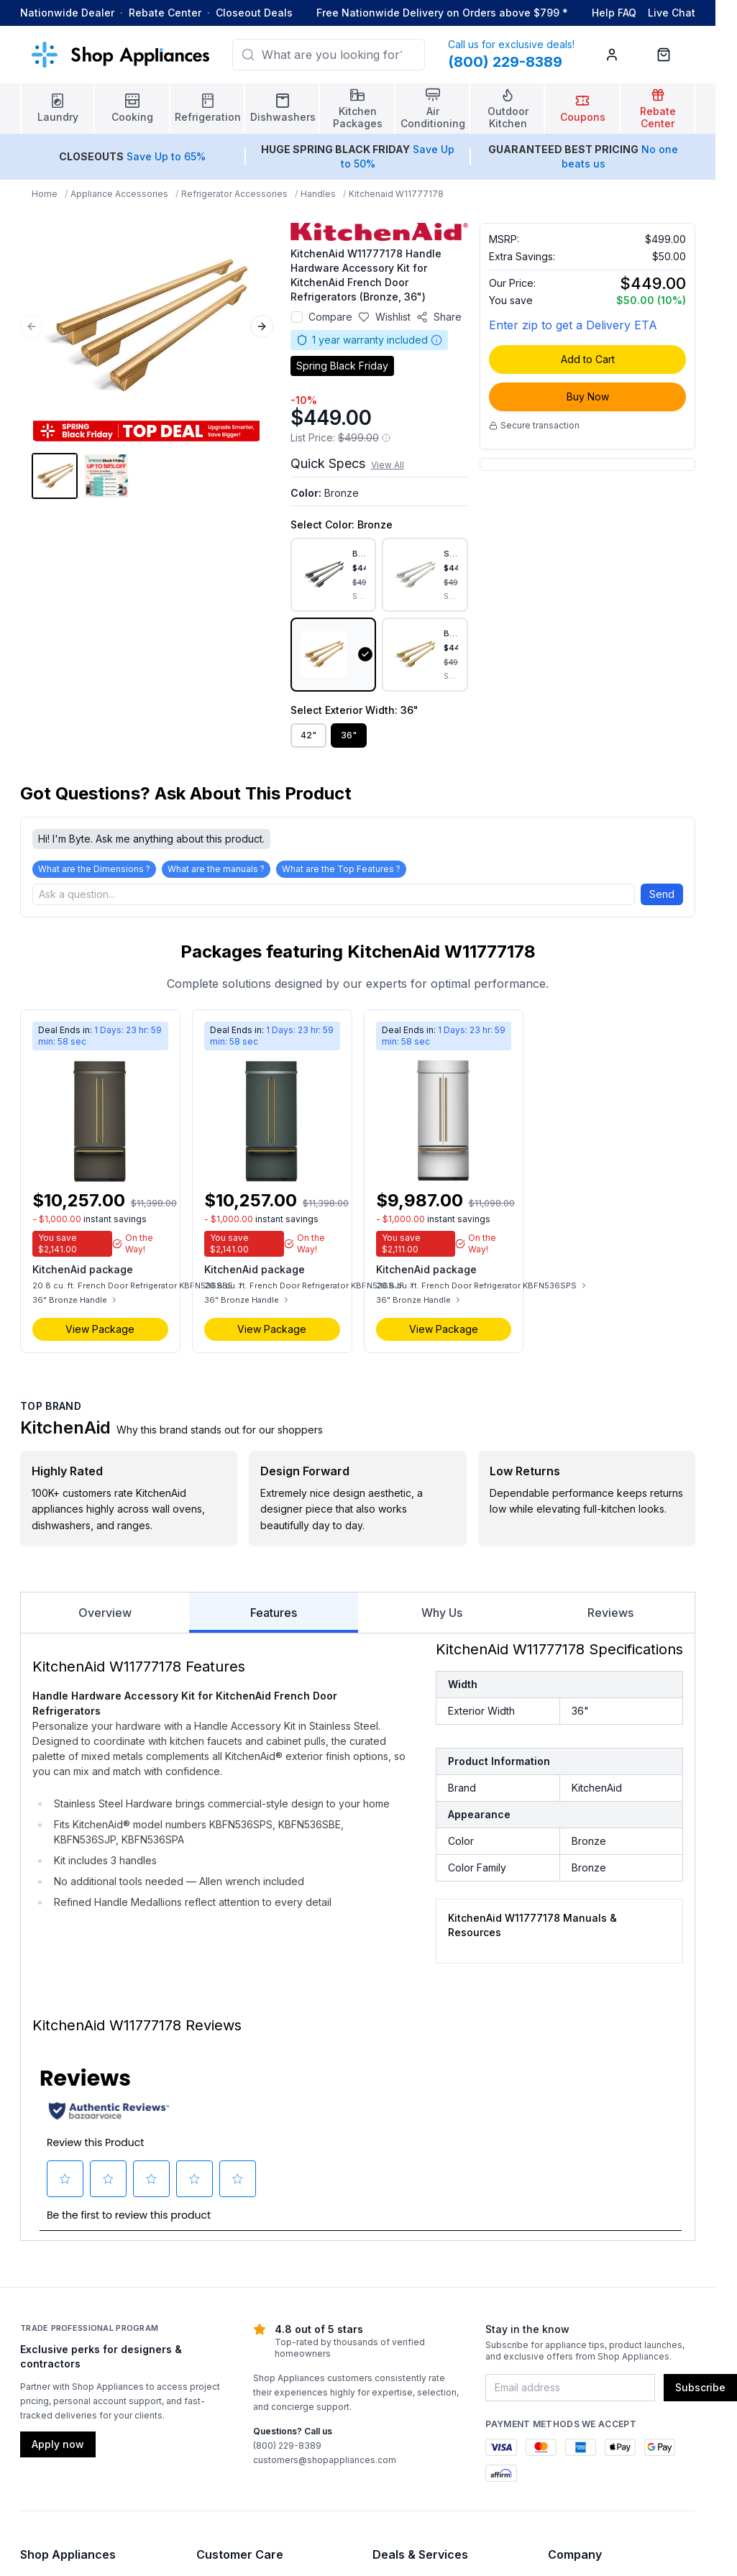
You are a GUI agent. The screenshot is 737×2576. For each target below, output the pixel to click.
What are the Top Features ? (341, 868)
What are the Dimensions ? (94, 868)
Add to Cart (588, 359)
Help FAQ (614, 12)
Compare (330, 317)
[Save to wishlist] (384, 317)
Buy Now (588, 396)
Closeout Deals (254, 12)
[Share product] (439, 317)
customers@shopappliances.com (324, 2459)
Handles (318, 193)
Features (273, 1619)
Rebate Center (165, 12)
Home (45, 193)
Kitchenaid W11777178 (396, 193)
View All (387, 464)
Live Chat (671, 12)
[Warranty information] (436, 340)
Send (661, 894)
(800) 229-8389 (287, 2445)
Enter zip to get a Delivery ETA (573, 325)
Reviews (610, 1612)
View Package (99, 1329)
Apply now (58, 2444)
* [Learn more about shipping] (565, 12)
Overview (105, 1612)
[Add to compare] (297, 317)
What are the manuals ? (216, 868)
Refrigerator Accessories (234, 193)
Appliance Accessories (119, 193)
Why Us (441, 1612)
